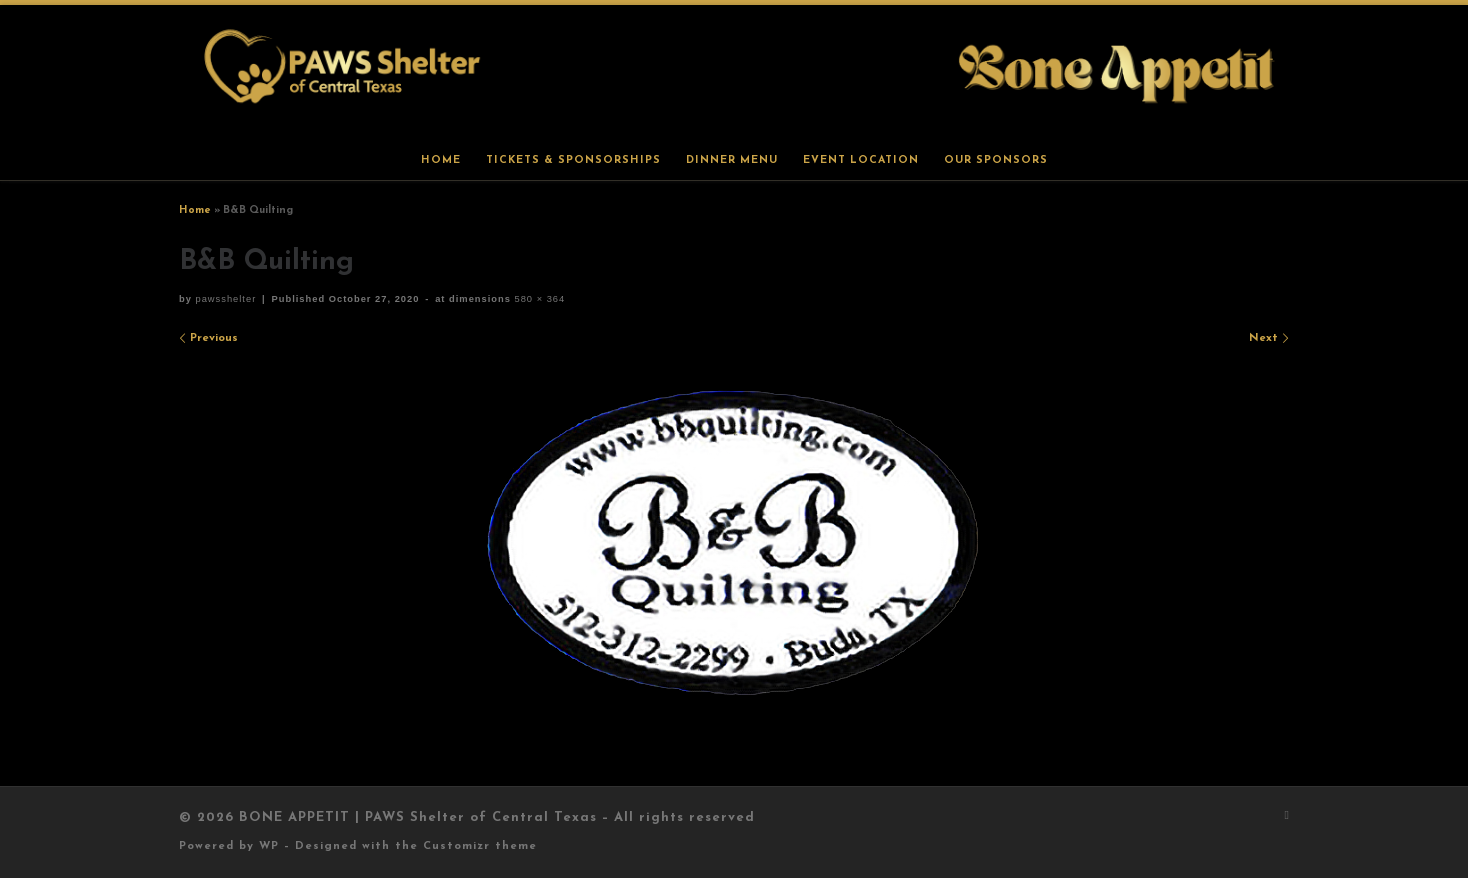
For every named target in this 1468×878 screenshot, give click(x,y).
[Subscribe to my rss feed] (1287, 816)
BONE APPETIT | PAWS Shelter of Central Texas (418, 817)
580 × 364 (538, 299)
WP (269, 846)
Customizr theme (480, 846)
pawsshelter (225, 299)
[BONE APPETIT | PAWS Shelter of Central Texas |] (734, 72)
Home (195, 210)
